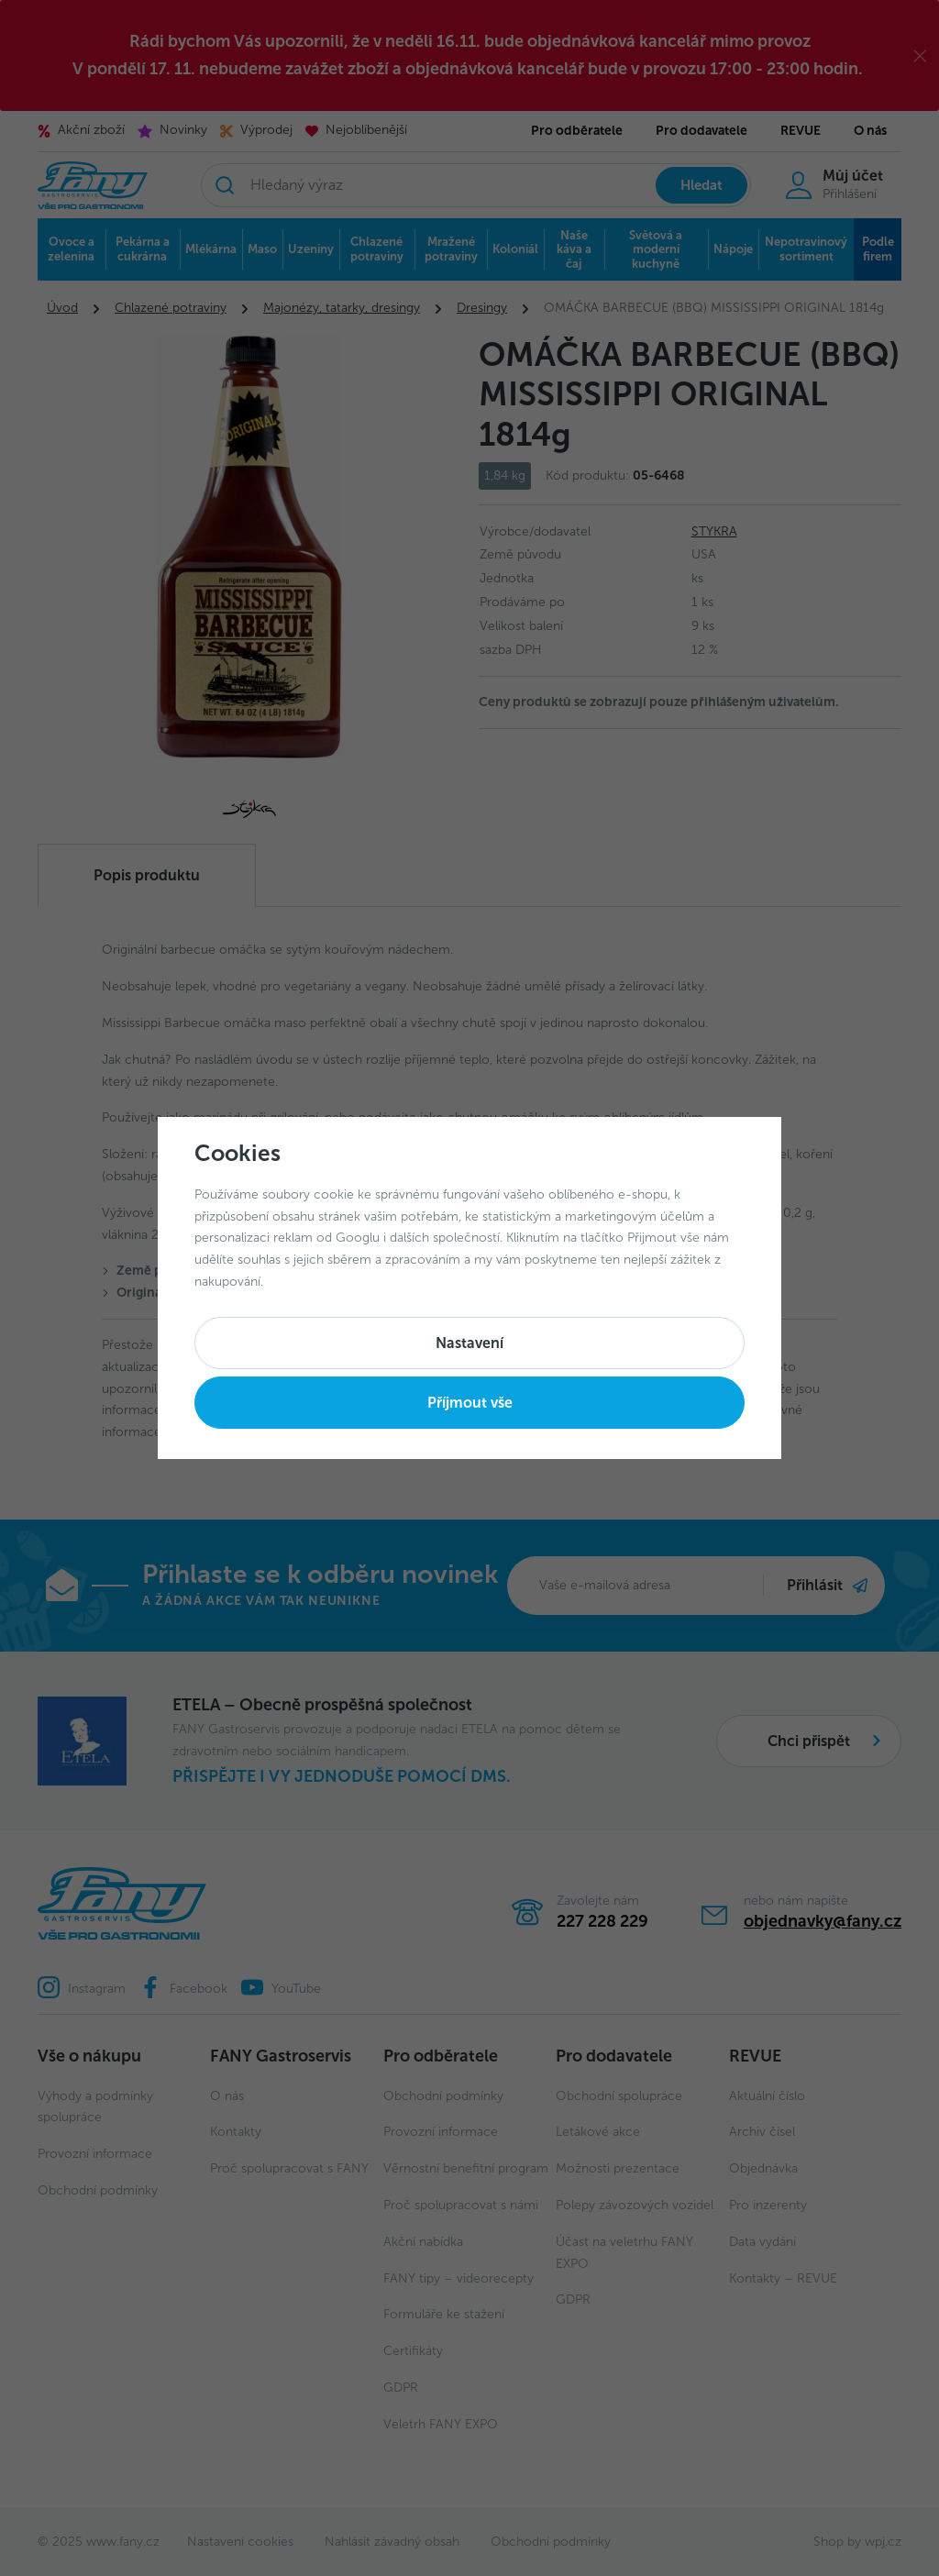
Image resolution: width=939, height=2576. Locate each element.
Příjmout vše (470, 1402)
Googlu (358, 1237)
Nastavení (469, 1343)
